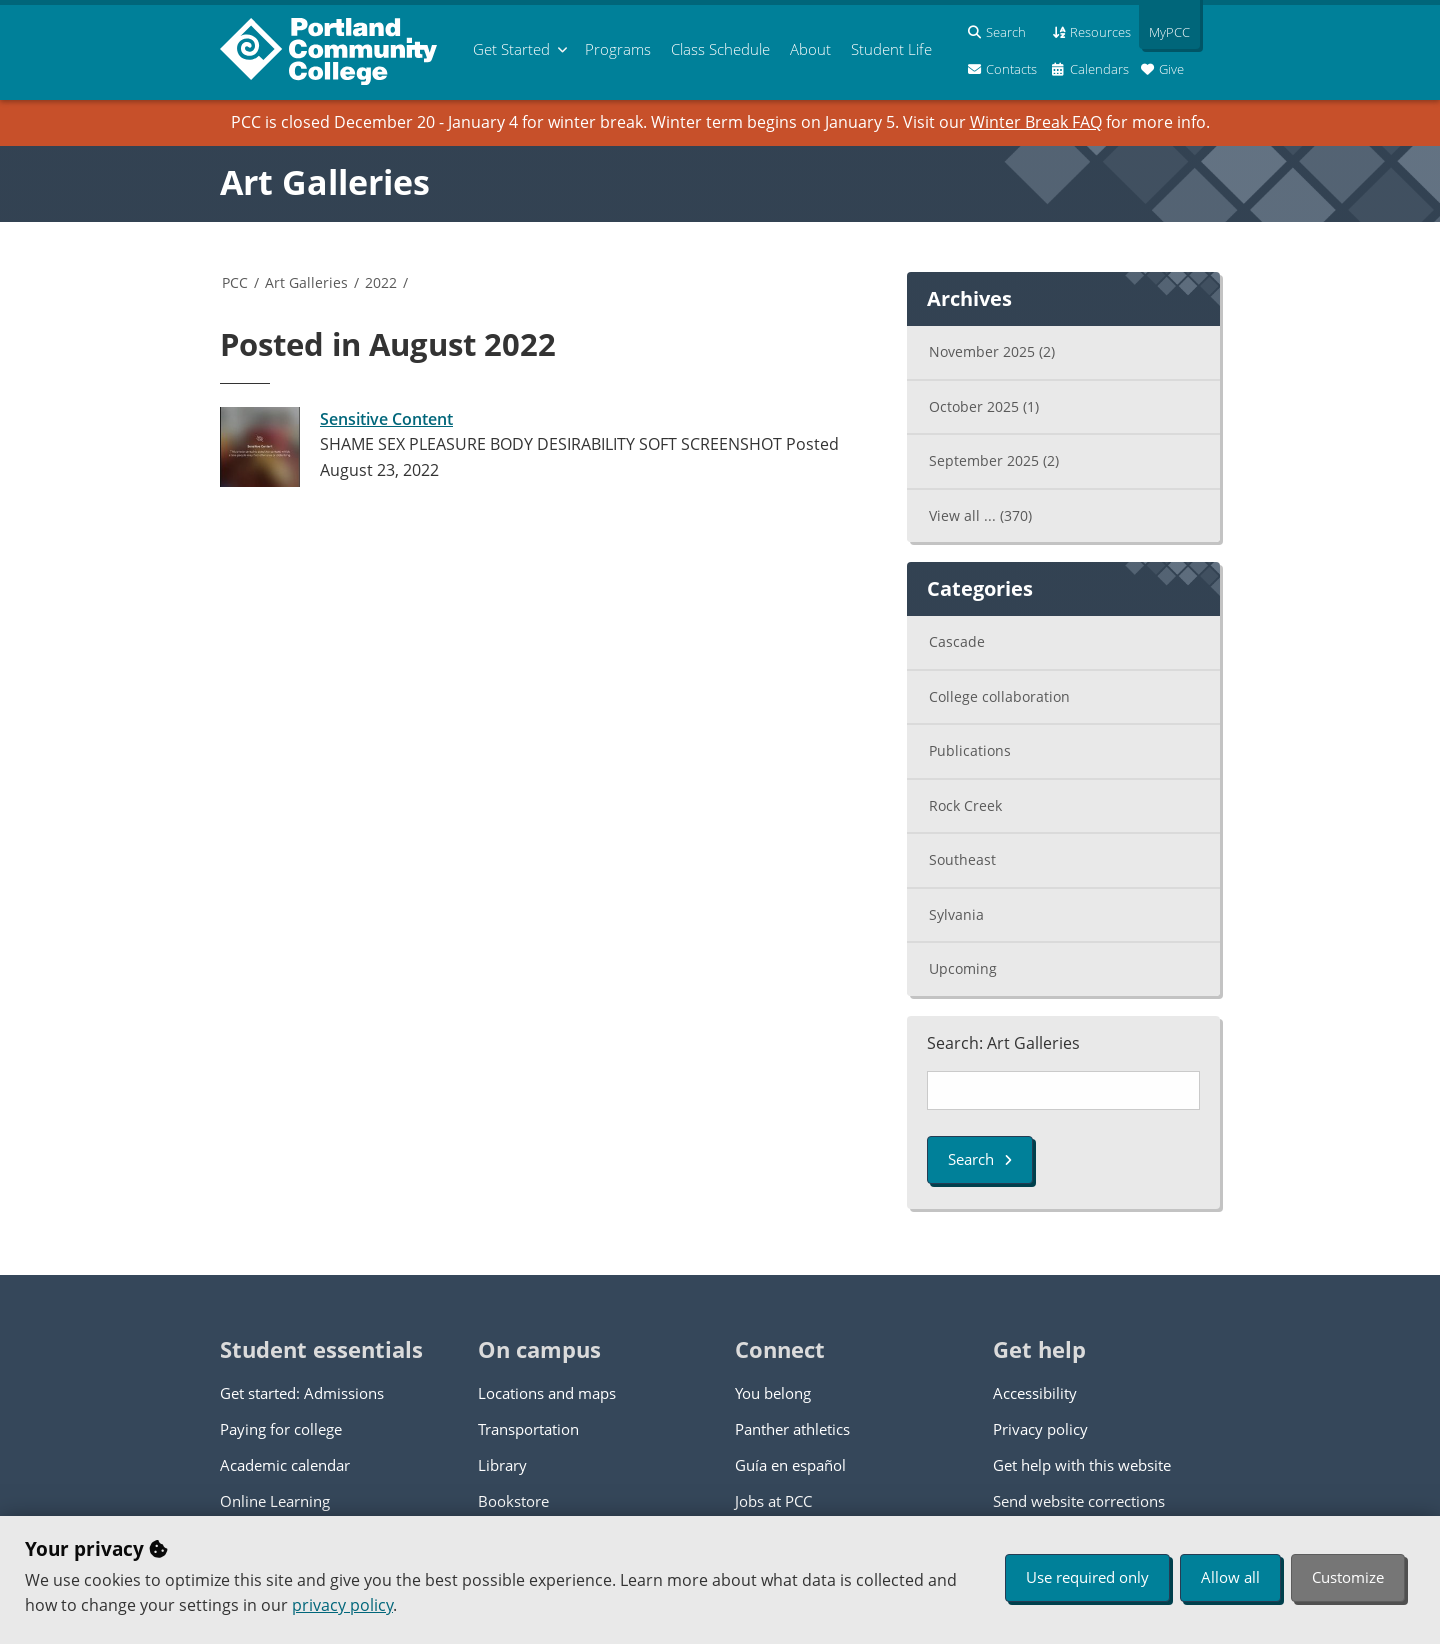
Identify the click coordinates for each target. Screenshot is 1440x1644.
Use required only (1087, 1577)
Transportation (528, 1429)
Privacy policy (1040, 1429)
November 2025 (992, 351)
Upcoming (963, 968)
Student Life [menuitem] (891, 49)
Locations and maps (547, 1393)
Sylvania (956, 914)
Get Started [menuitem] (511, 49)
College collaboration (999, 696)
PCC (235, 282)
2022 (381, 282)
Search (980, 1159)
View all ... (980, 515)
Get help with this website (1082, 1465)
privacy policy (342, 1605)
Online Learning (275, 1501)
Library (502, 1465)
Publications (970, 750)
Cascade (957, 641)
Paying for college (281, 1429)
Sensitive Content (386, 419)
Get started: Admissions (302, 1393)
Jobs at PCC (773, 1501)
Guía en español (790, 1465)
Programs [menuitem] (618, 49)
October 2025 (984, 406)
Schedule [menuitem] (720, 49)
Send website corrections (1079, 1501)
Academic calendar (285, 1465)
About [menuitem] (810, 49)
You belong (773, 1393)
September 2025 (994, 460)
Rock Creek (965, 805)
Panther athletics (792, 1429)
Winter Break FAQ (1036, 122)
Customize (1348, 1577)
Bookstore (513, 1501)
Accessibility (1035, 1393)
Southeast (962, 859)
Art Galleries (325, 182)
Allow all (1230, 1577)
